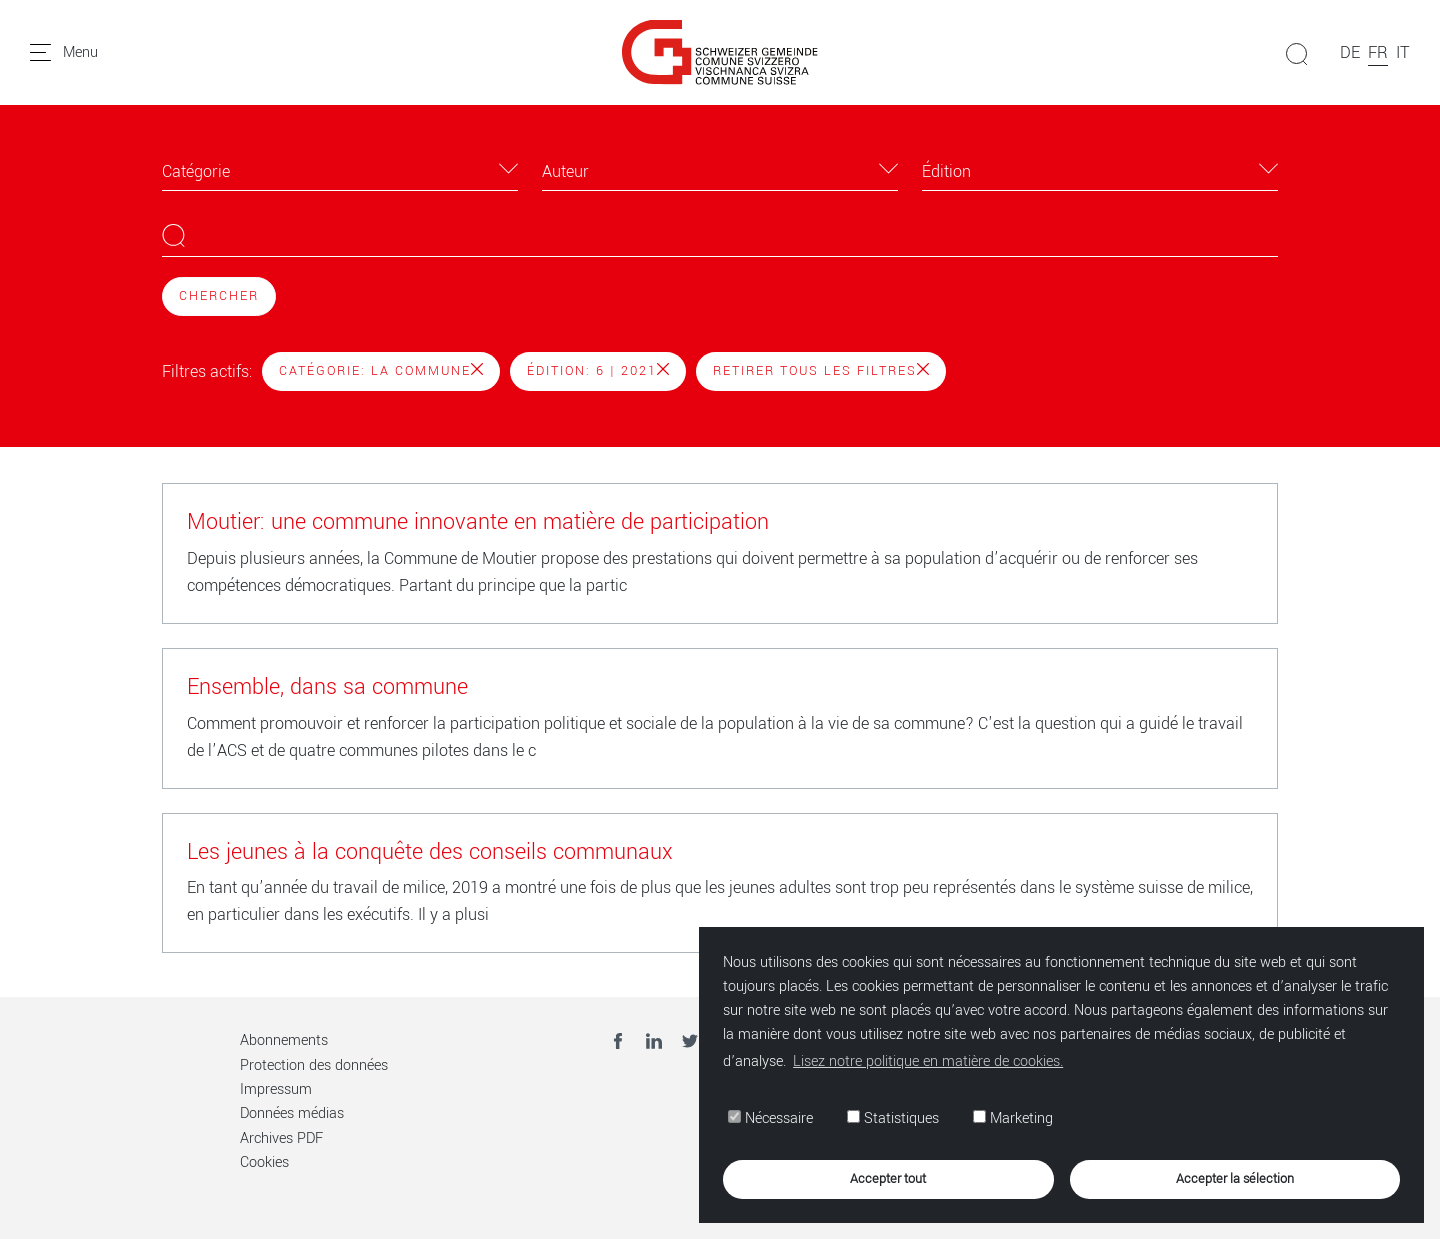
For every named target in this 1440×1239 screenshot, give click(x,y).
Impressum (276, 1089)
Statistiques (893, 1118)
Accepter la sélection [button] (1235, 1178)
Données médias (292, 1113)
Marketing (1013, 1118)
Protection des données (314, 1065)
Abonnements (284, 1040)
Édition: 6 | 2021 (598, 371)
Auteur (565, 171)
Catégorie (196, 171)
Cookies (264, 1162)
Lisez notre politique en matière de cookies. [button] (928, 1061)
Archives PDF (281, 1138)
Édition (946, 171)
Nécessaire (770, 1118)
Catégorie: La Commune (381, 371)
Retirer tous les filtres (821, 371)
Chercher (219, 296)
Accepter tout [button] (888, 1178)
